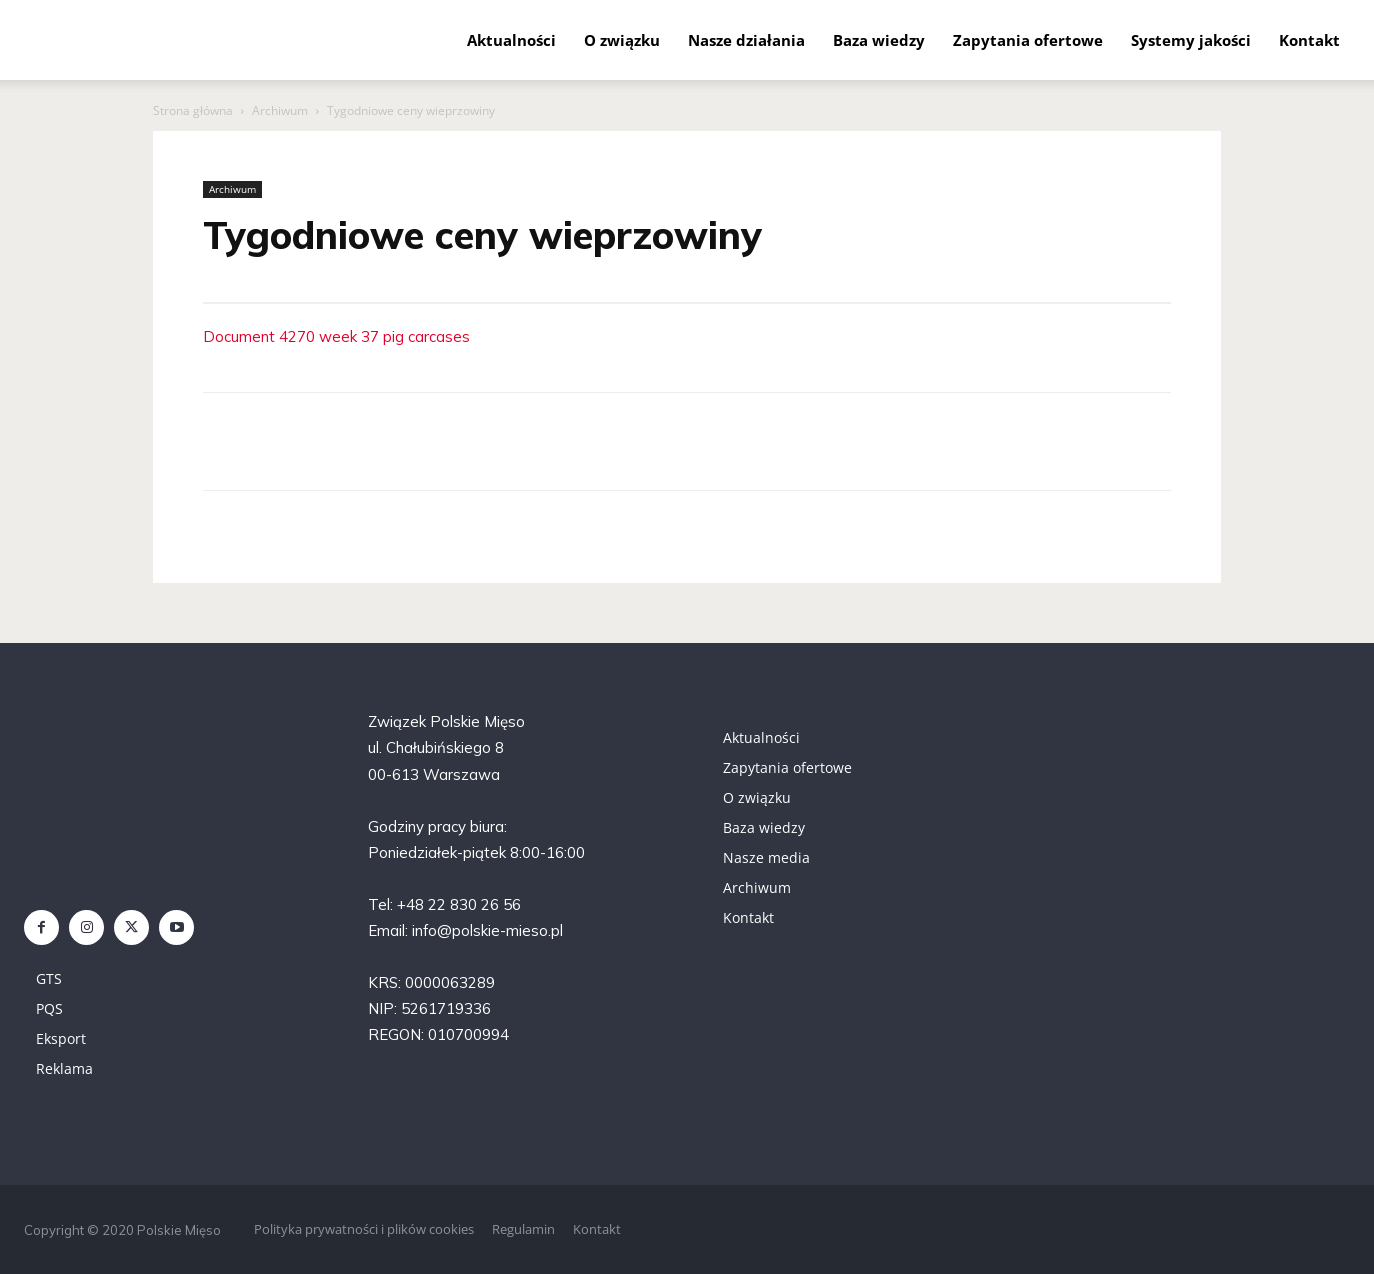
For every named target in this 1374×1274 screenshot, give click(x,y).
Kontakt (1309, 40)
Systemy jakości (1191, 40)
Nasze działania (746, 40)
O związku (622, 40)
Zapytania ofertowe (1028, 40)
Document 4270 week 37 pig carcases (336, 336)
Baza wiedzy (879, 40)
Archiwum (280, 110)
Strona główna (193, 110)
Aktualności (511, 40)
